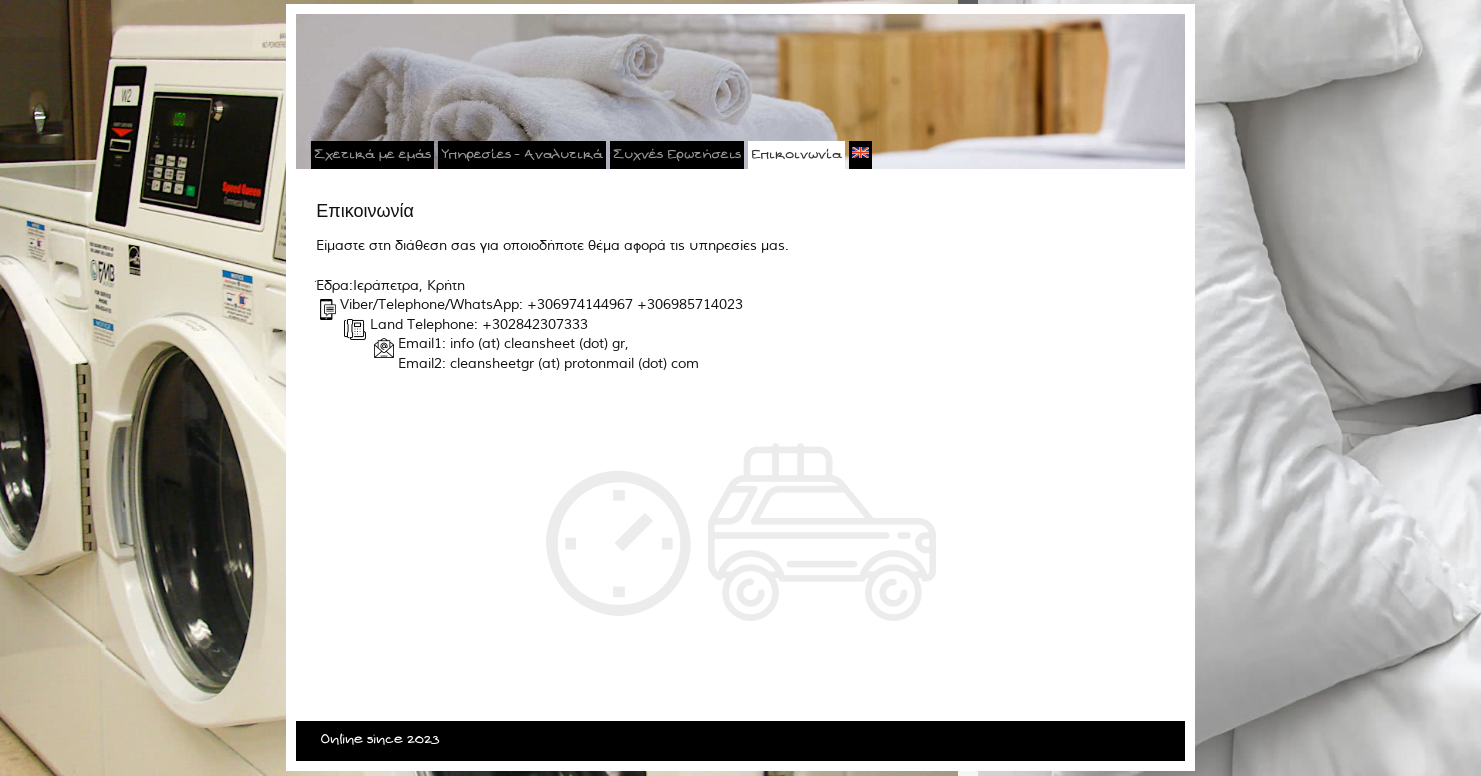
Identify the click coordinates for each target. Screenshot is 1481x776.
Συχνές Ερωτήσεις (677, 155)
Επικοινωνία (796, 155)
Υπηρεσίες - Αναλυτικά (522, 155)
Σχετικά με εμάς (372, 155)
